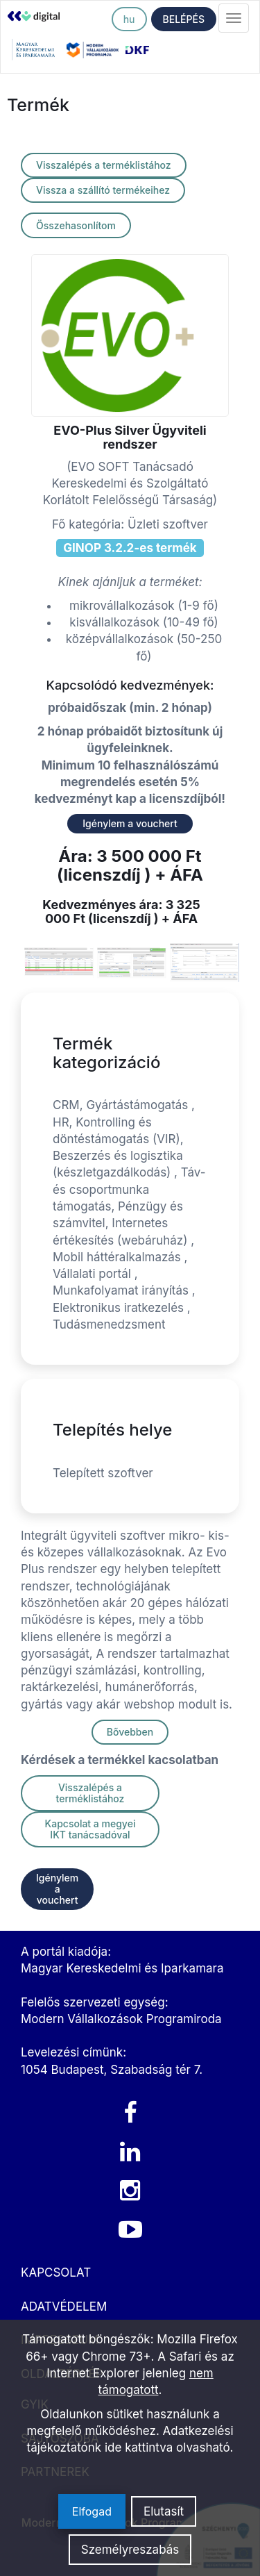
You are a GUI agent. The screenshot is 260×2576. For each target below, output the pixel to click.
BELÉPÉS (184, 19)
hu (129, 19)
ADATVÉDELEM (64, 2306)
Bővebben (130, 1732)
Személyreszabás (130, 2550)
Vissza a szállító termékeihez (103, 190)
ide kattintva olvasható (167, 2447)
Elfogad (92, 2511)
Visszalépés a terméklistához (103, 165)
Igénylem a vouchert (130, 823)
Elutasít (164, 2511)
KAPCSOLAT (56, 2272)
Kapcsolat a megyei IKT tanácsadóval (90, 1829)
